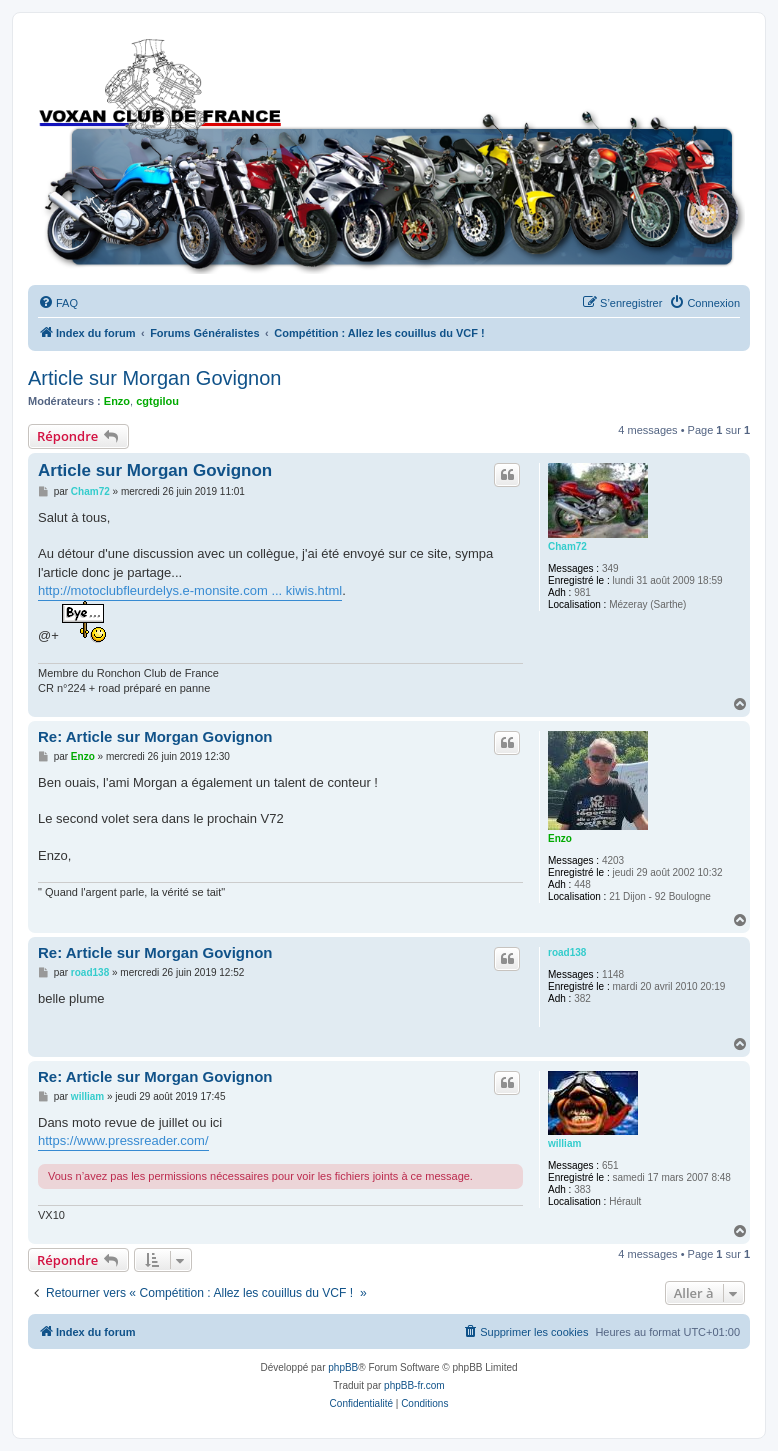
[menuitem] (58, 303)
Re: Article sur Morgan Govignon (155, 736)
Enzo (117, 401)
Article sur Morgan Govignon (154, 378)
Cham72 (567, 546)
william (564, 1143)
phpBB (343, 1367)
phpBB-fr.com (414, 1385)
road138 (567, 952)
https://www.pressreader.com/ (123, 1140)
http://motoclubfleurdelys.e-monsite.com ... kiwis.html (190, 590)
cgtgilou (157, 401)
